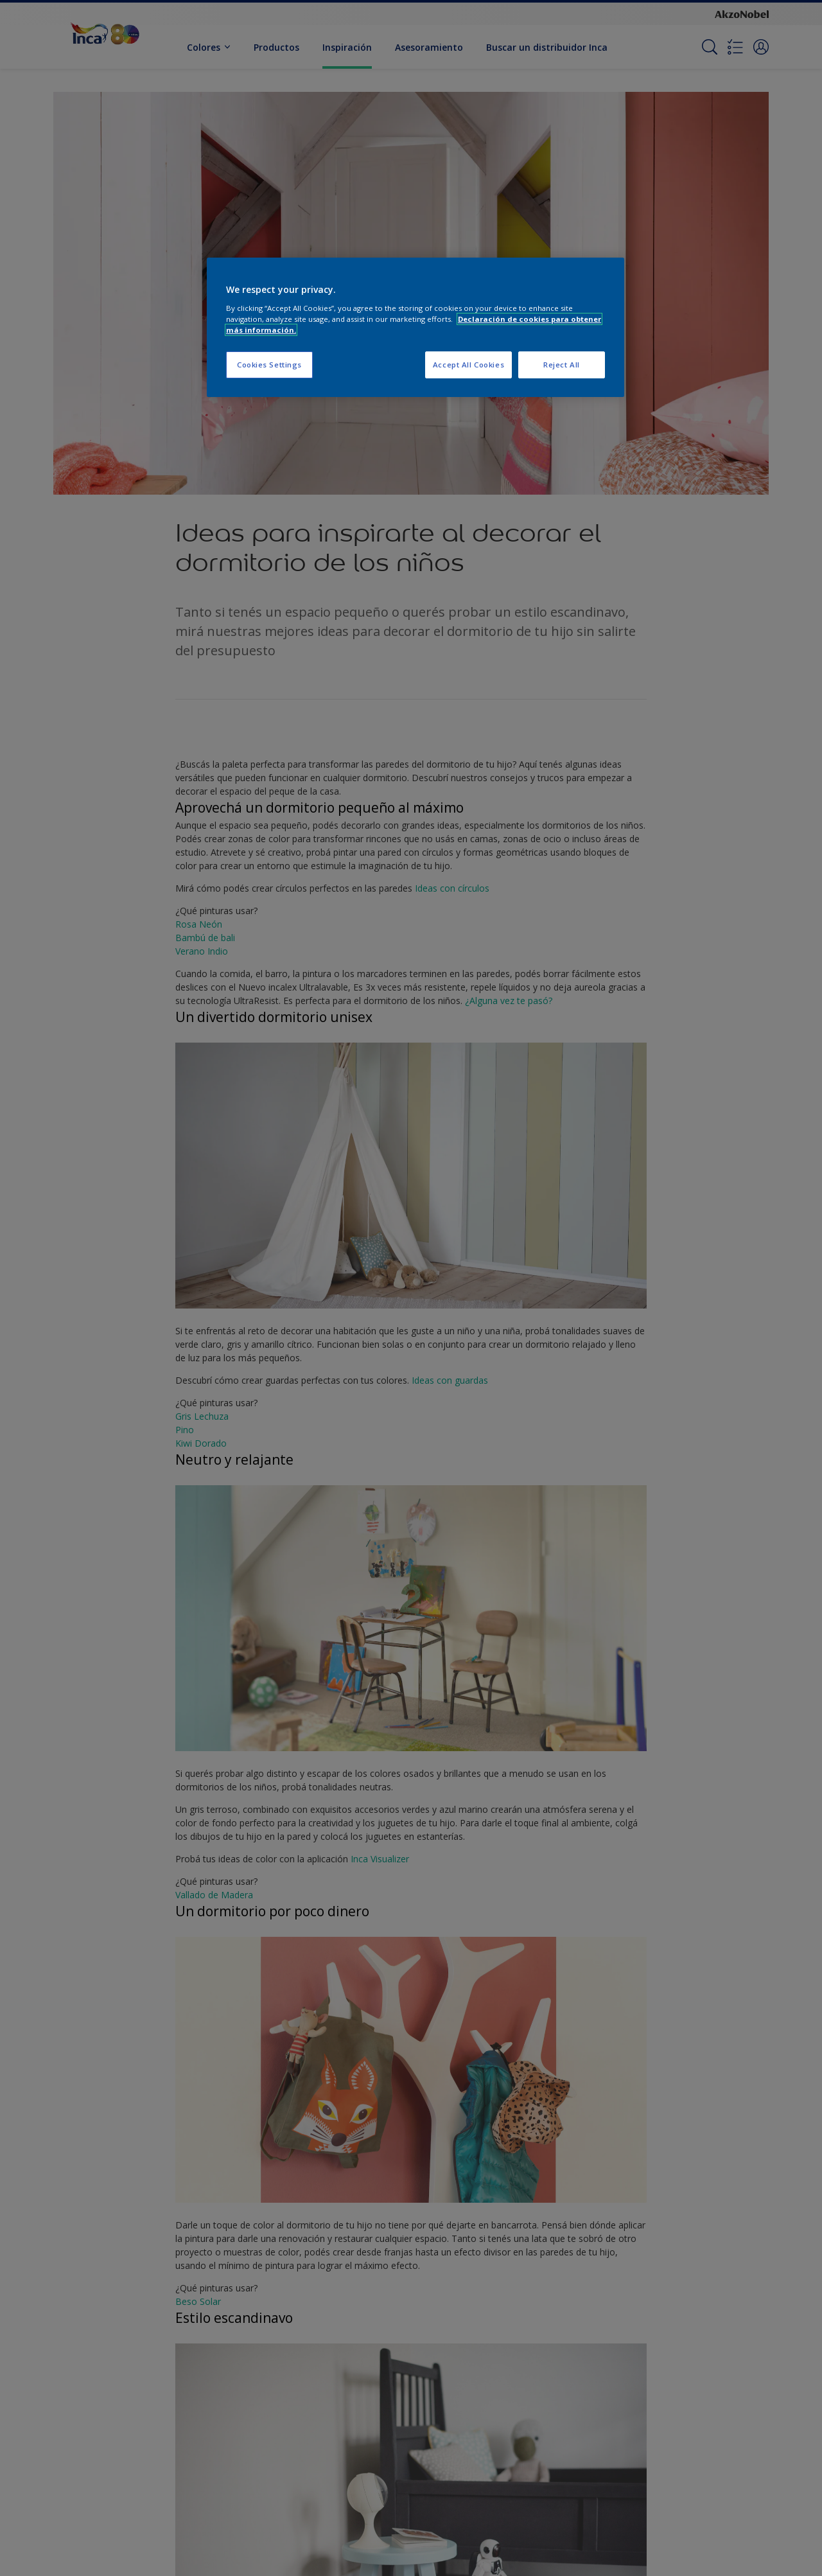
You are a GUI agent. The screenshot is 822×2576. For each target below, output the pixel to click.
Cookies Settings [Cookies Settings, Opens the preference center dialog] (269, 364)
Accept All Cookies (468, 364)
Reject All (561, 364)
